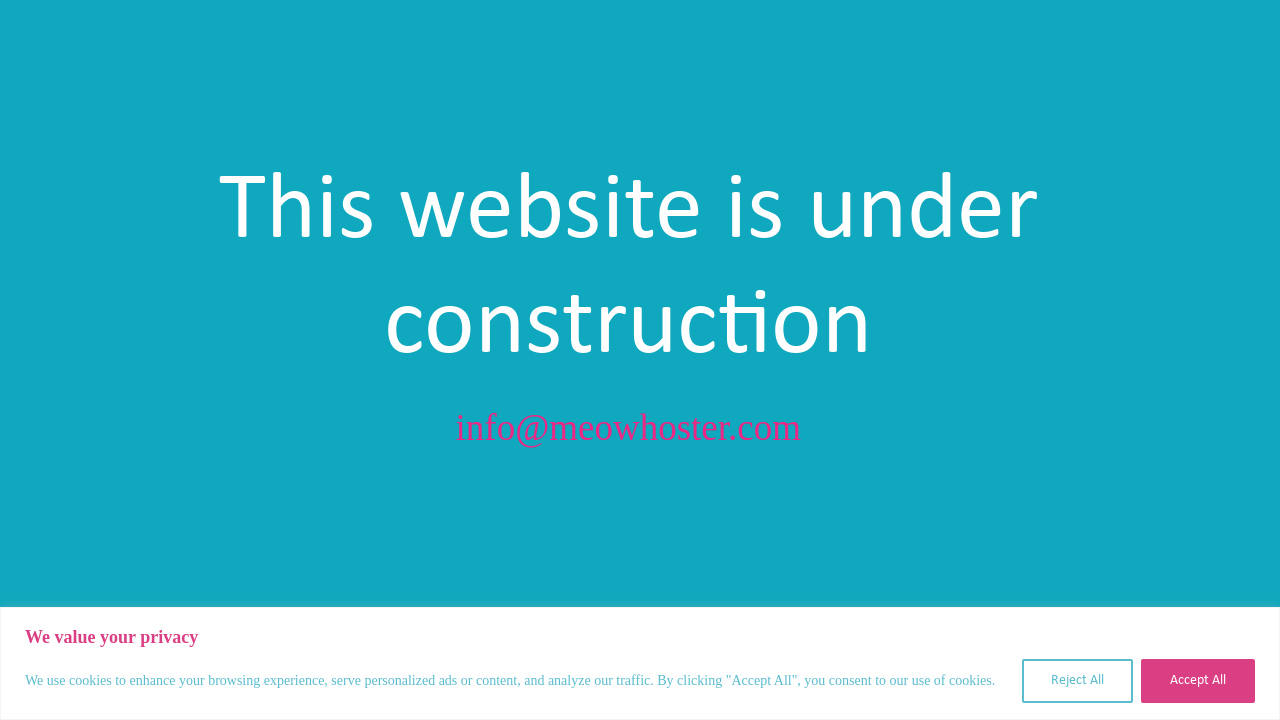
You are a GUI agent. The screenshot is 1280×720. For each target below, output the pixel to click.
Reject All (1077, 680)
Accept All (1198, 680)
